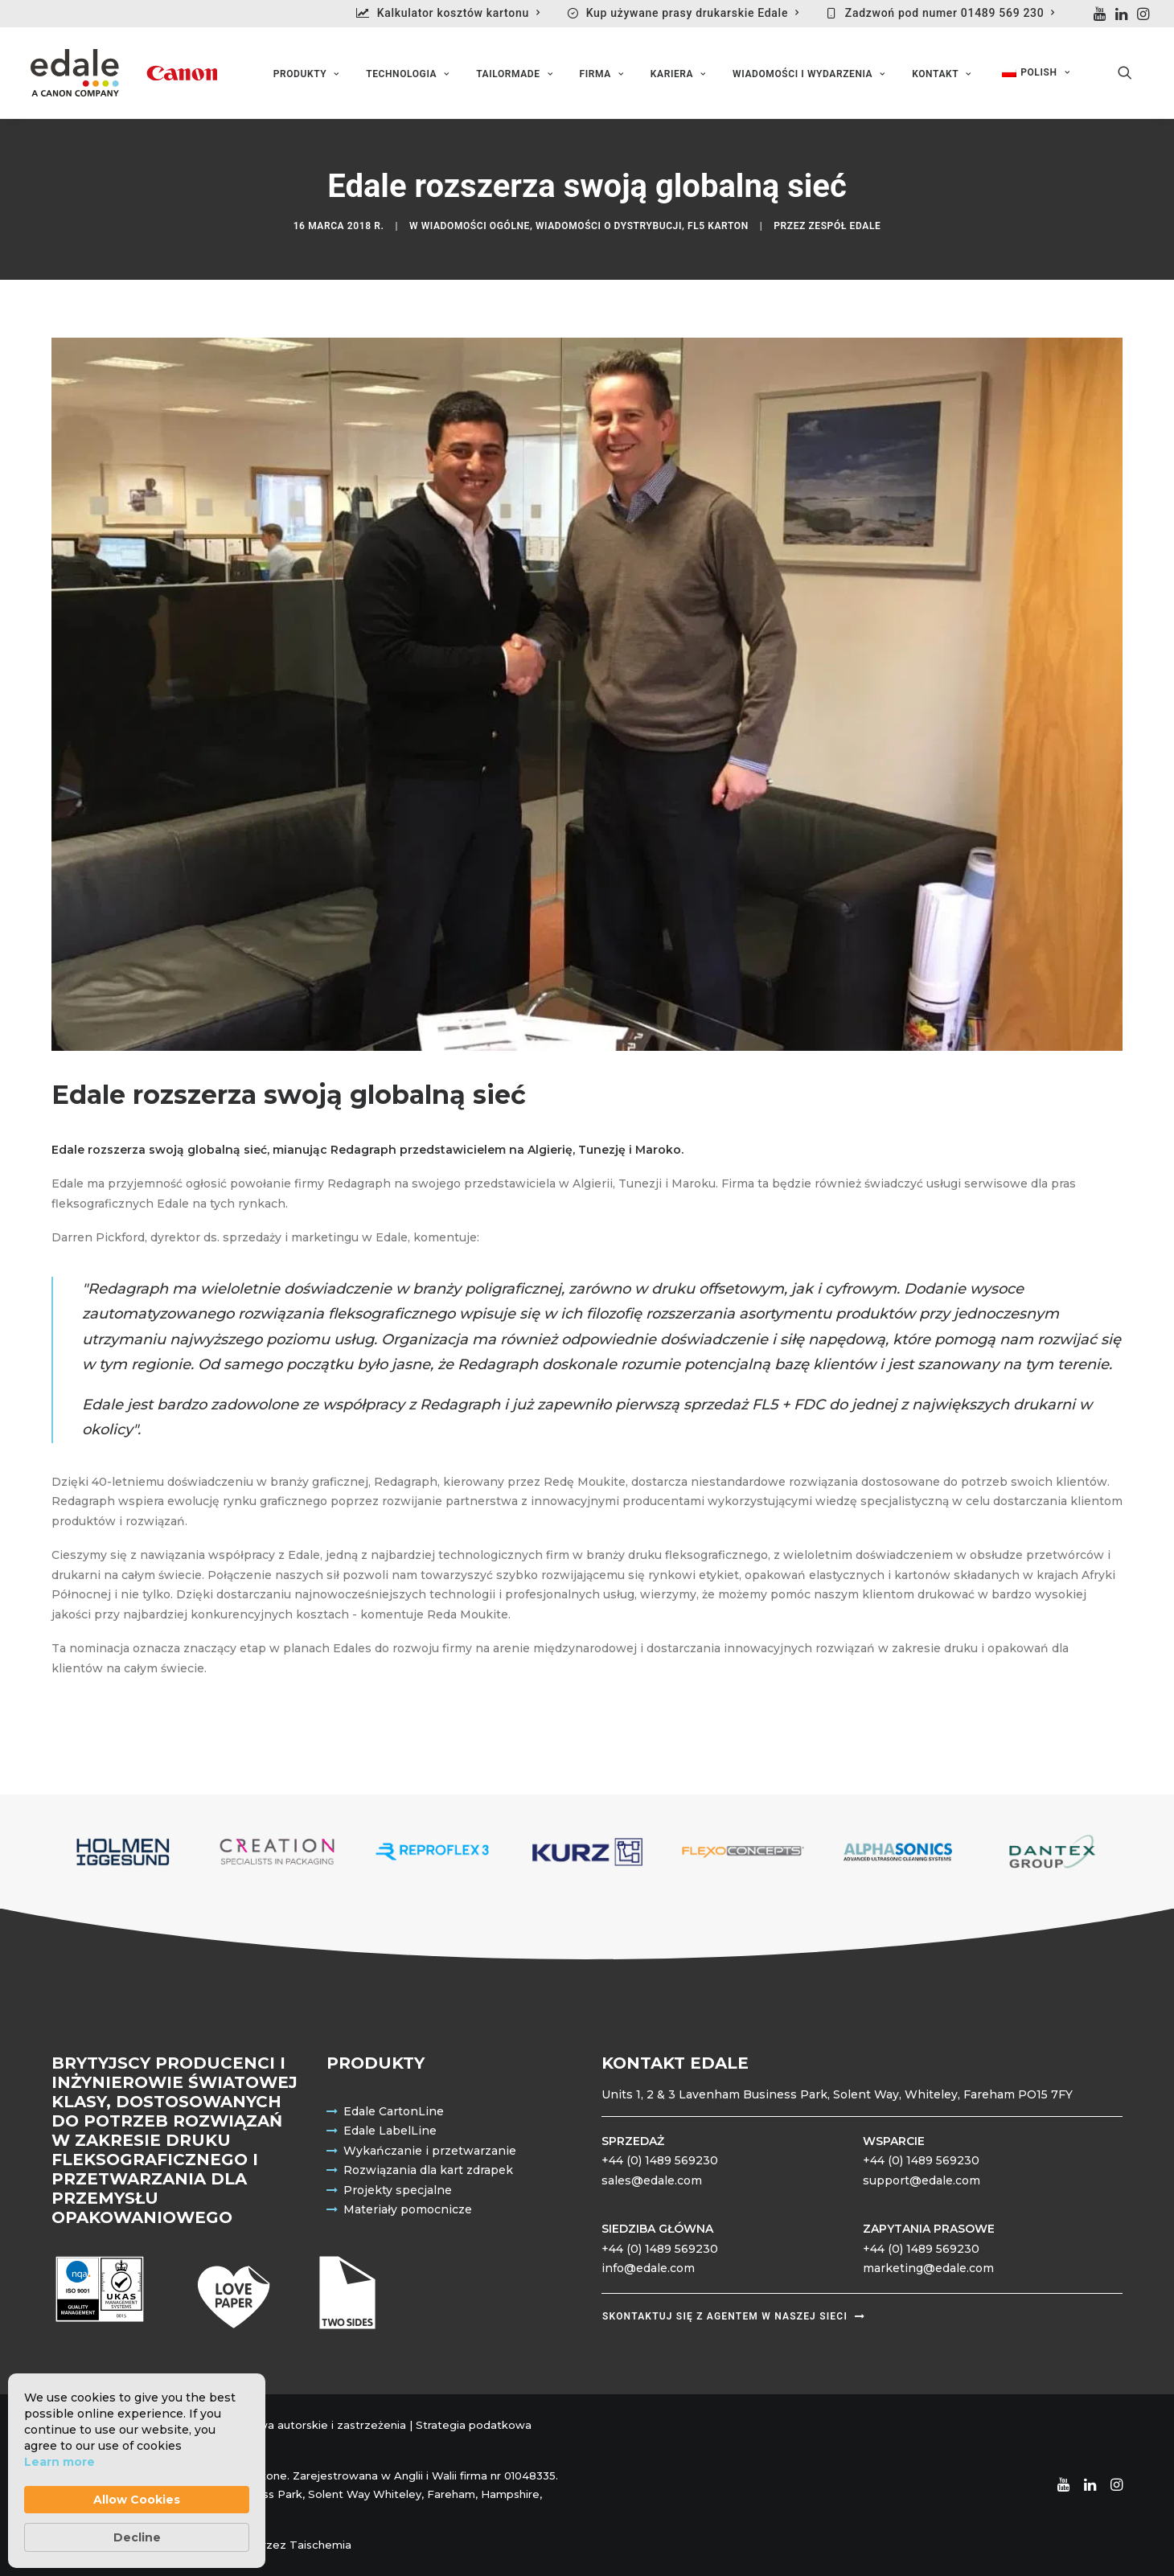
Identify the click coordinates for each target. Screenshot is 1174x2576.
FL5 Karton (718, 226)
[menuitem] (455, 12)
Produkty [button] (306, 74)
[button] (1099, 13)
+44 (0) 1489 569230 (659, 2161)
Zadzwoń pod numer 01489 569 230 (950, 12)
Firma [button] (602, 74)
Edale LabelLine (390, 2131)
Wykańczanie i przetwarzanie (429, 2150)
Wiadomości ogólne (475, 226)
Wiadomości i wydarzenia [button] (809, 74)
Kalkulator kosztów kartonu (458, 12)
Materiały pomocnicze (407, 2210)
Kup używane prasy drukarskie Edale (692, 12)
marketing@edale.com (928, 2269)
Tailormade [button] (514, 74)
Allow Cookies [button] (136, 2499)
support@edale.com (921, 2180)
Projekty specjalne (397, 2190)
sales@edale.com (651, 2180)
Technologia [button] (407, 74)
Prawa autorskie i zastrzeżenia (323, 2424)
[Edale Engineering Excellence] (122, 73)
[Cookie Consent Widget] (136, 2470)
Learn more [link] (59, 2462)
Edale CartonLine (393, 2111)
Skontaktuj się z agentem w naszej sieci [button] (733, 2317)
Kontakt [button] (941, 74)
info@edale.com (648, 2269)
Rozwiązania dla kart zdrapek (428, 2171)
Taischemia (320, 2545)
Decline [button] (137, 2537)
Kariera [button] (678, 74)
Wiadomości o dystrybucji (609, 226)
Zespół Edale (844, 226)
